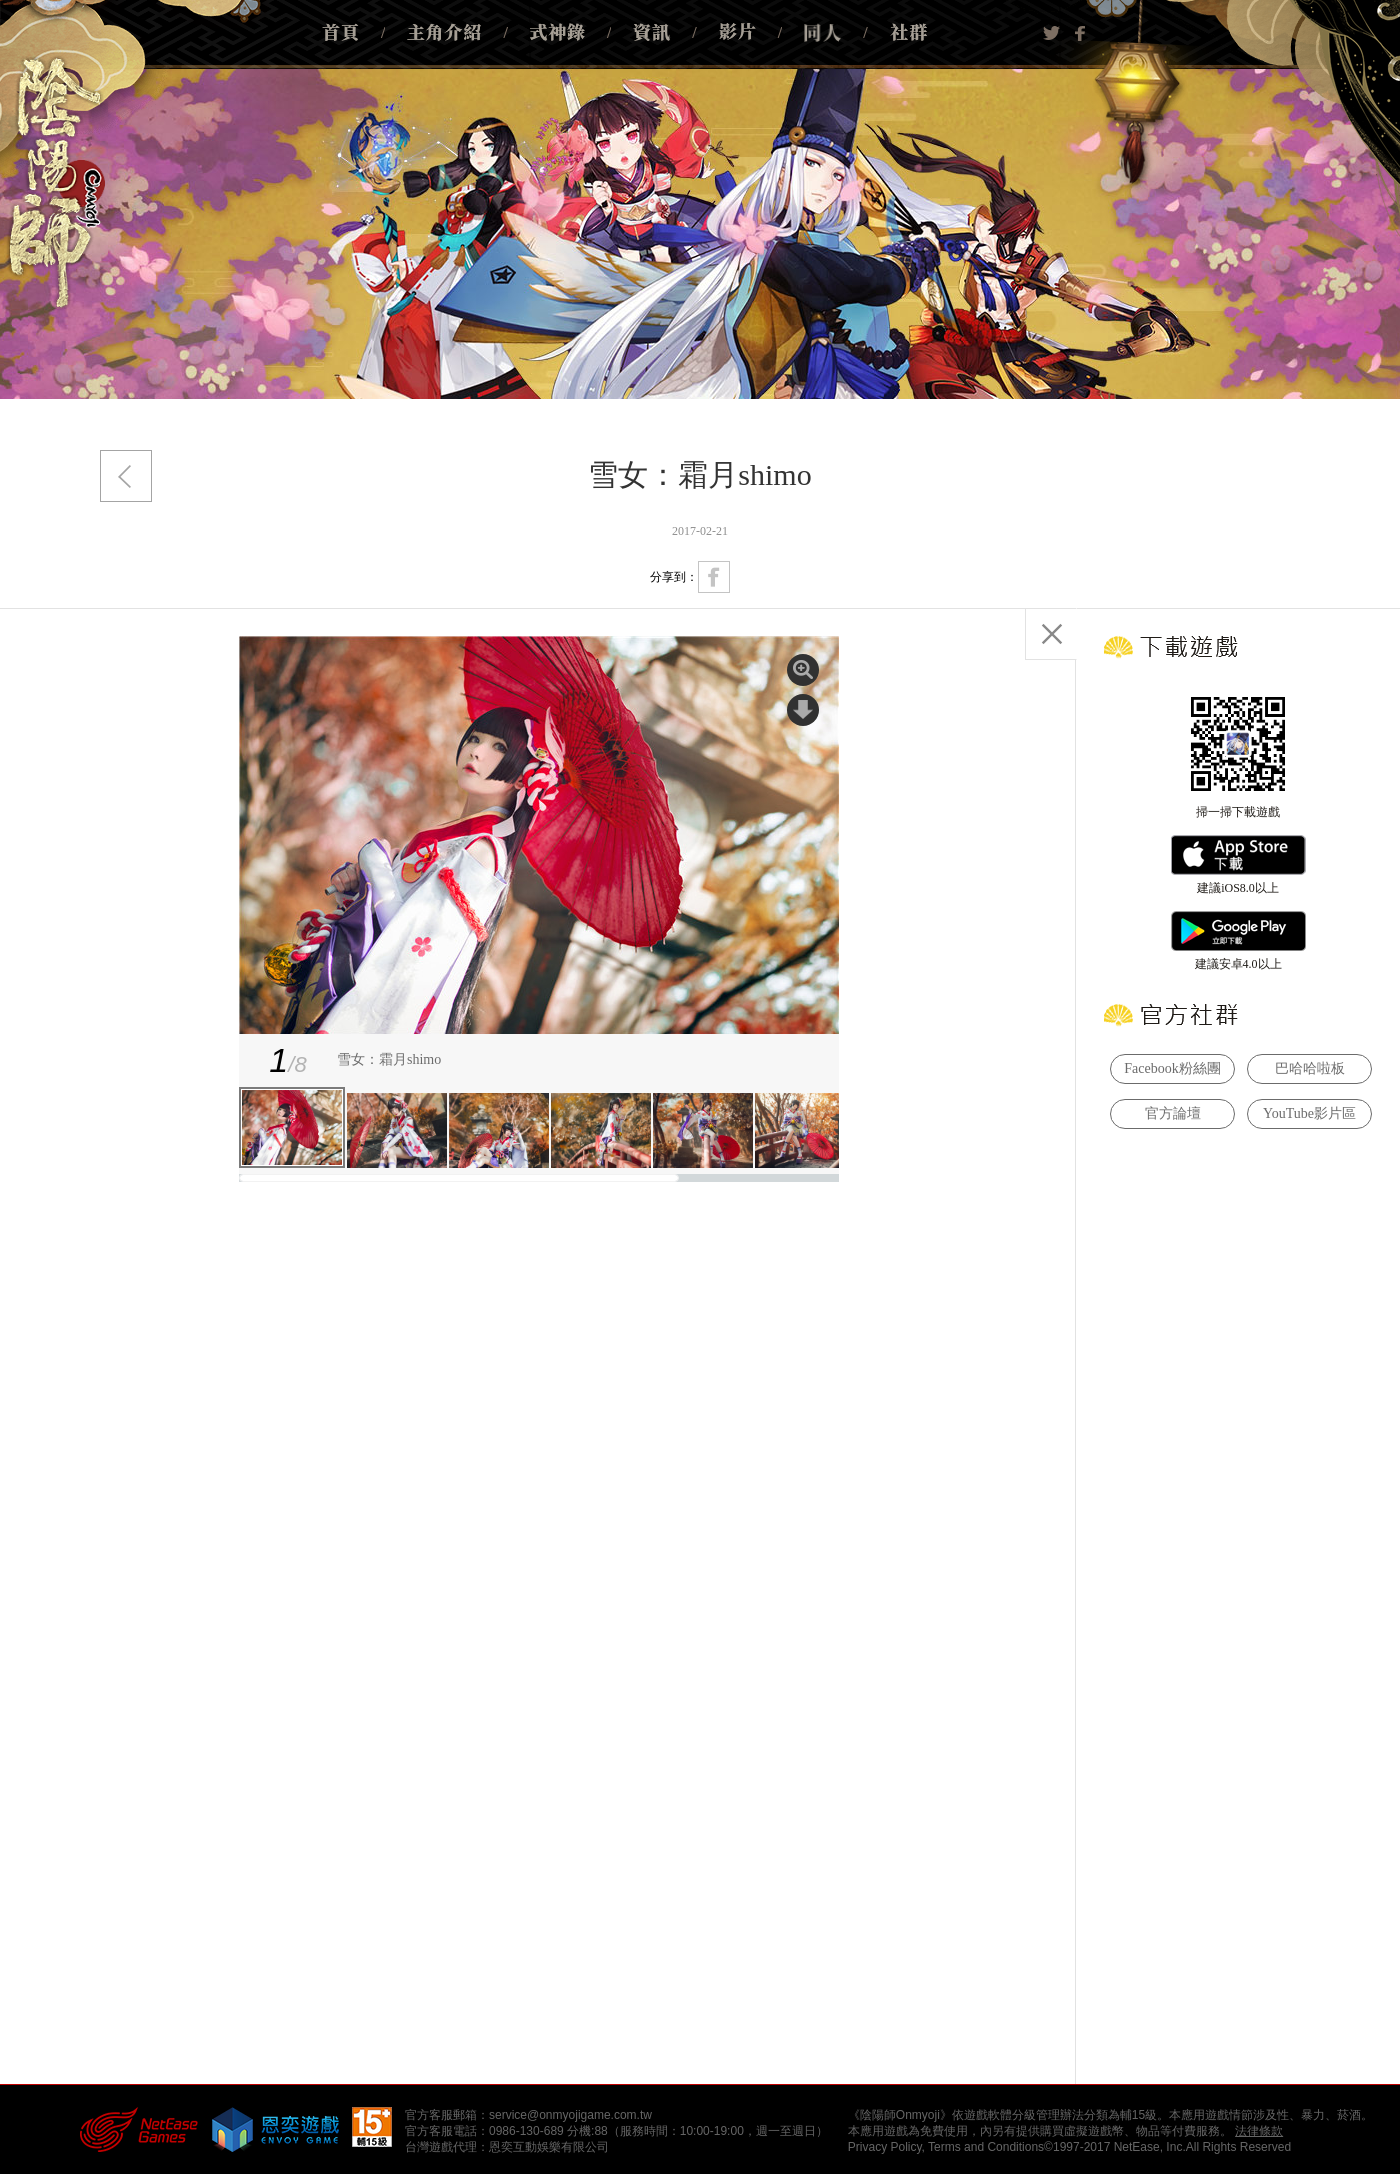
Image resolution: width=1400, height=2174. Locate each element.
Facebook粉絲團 (1172, 1068)
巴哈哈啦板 (1310, 1068)
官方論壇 (1173, 1113)
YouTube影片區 (1309, 1113)
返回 (126, 476)
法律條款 (1259, 2131)
